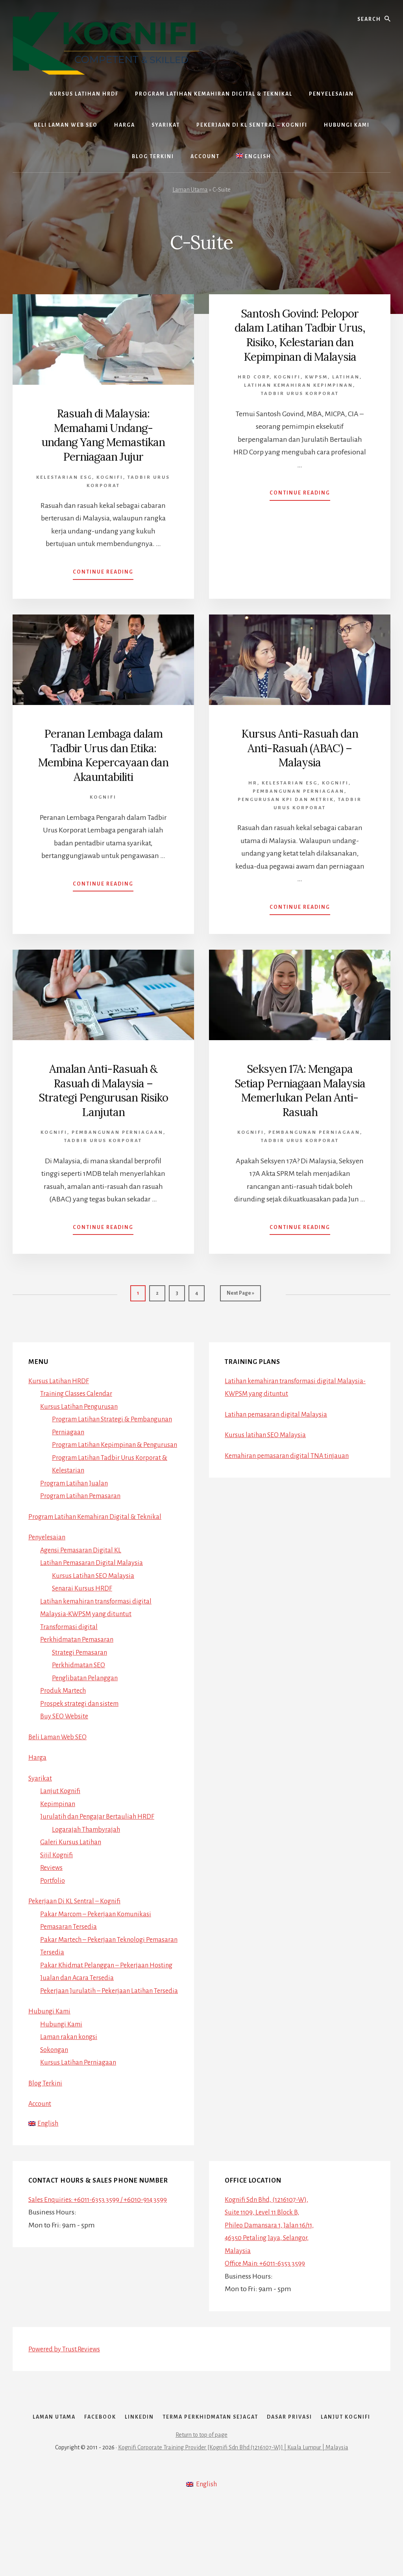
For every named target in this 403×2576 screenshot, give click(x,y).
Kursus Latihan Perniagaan (80, 2084)
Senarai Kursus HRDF (84, 1597)
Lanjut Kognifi (61, 1799)
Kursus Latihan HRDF (60, 1376)
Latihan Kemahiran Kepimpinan (298, 398)
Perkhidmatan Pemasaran (80, 1648)
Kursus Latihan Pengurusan (81, 1402)
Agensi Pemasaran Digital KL (84, 1559)
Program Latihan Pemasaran (84, 1504)
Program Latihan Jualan (76, 1492)
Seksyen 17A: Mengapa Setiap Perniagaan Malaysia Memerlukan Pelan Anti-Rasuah (300, 1088)
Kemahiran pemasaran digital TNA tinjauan (291, 1451)
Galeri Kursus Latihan (72, 1850)
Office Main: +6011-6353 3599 (268, 2286)
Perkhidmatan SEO (80, 1673)
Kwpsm (316, 390)
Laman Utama (190, 189)
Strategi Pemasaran (81, 1661)
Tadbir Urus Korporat (300, 407)
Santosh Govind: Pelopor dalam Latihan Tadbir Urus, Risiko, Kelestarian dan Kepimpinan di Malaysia (300, 341)
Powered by (66, 2371)
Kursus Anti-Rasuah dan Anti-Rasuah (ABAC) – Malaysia (300, 746)
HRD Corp (254, 390)
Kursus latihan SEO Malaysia (267, 1431)
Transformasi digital (71, 1635)
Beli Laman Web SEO (59, 1745)
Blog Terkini (46, 2104)
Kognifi (109, 476)
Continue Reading (103, 572)
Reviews (52, 1876)
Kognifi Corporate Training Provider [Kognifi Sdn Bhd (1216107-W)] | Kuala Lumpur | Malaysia (233, 2518)
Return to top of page (201, 2505)
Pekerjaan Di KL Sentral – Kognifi (78, 1910)
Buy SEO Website (65, 1725)
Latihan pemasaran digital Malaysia (279, 1410)
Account (41, 2125)
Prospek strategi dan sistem (81, 1712)
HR (252, 781)
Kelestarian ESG (64, 476)
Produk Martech (64, 1699)
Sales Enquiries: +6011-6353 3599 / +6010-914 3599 (102, 2222)
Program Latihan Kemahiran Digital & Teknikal (100, 1525)
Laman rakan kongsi (71, 2058)
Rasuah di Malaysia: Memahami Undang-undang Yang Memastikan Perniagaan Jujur (103, 434)
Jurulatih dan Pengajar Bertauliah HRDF (100, 1825)
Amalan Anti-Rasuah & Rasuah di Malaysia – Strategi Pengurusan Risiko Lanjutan (103, 1088)
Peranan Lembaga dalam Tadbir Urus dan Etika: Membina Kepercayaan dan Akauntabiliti (103, 753)
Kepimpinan (59, 1812)
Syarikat (40, 1787)
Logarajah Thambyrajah (89, 1838)
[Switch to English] (253, 156)
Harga (37, 1766)
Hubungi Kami (50, 2033)
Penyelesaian (48, 1546)
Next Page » (240, 1292)
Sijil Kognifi (58, 1863)
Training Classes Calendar (78, 1389)
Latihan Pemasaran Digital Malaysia (94, 1571)
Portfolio (53, 1889)
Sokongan (55, 2071)
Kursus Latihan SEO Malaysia (95, 1584)
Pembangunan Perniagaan (298, 789)
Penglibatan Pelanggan (87, 1686)
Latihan (346, 390)
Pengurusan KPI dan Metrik (286, 798)
